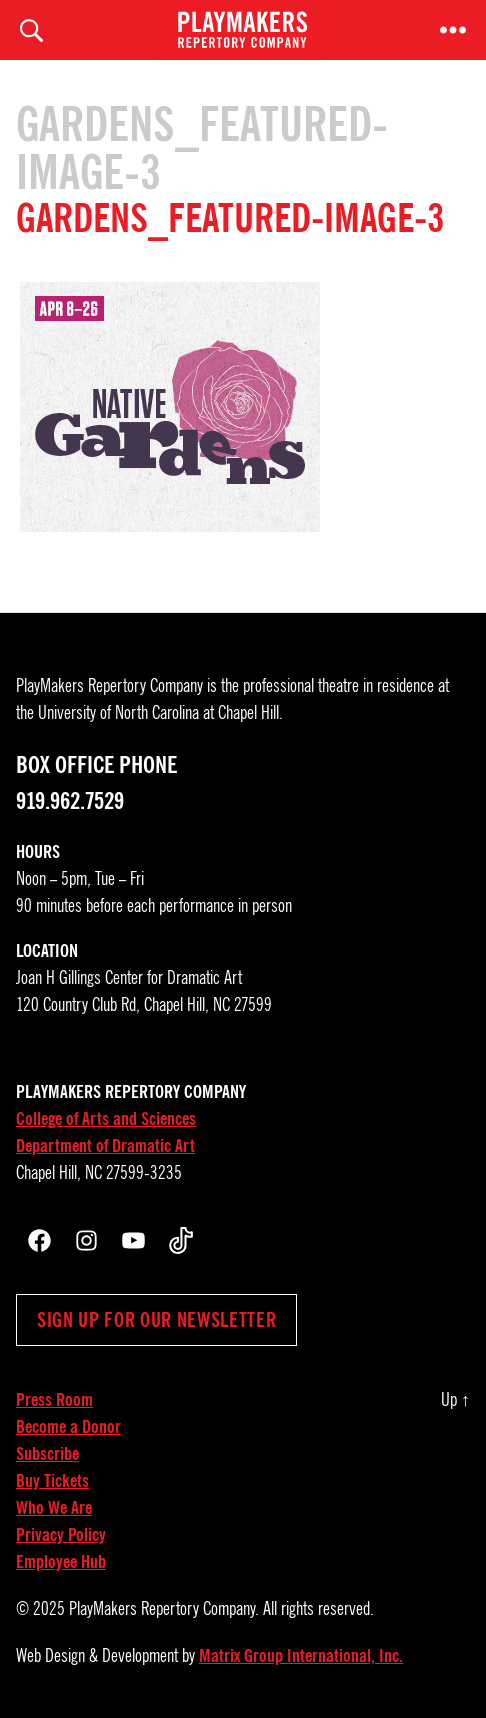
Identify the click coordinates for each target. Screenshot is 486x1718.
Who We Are (54, 1508)
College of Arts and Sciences (106, 1119)
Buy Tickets (52, 1481)
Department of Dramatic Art (105, 1146)
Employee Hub (61, 1562)
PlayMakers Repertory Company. (164, 1609)
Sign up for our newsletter (156, 1320)
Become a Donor (68, 1427)
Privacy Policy (61, 1535)
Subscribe (47, 1454)
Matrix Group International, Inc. (301, 1656)
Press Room (54, 1400)
